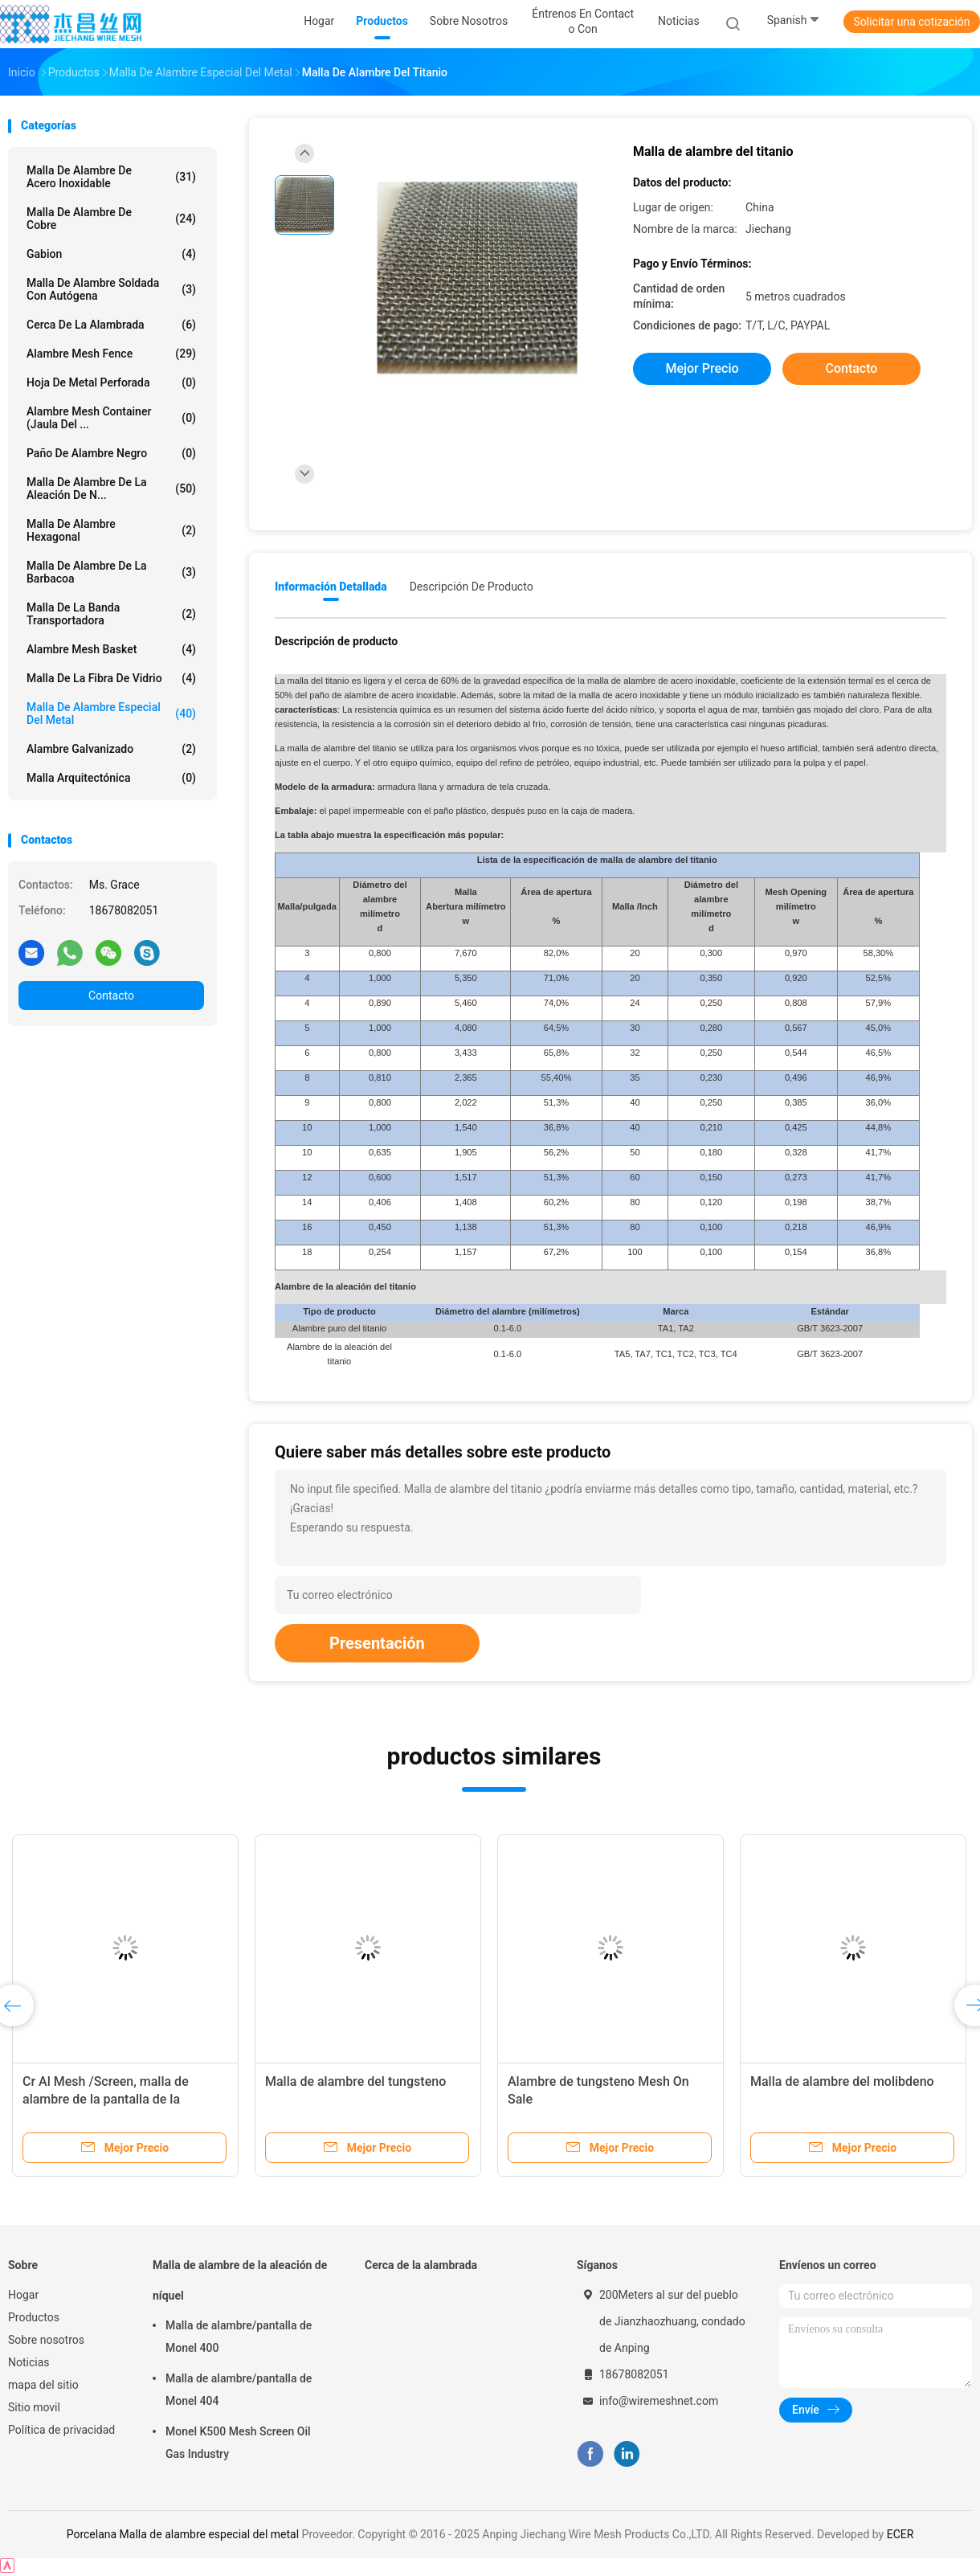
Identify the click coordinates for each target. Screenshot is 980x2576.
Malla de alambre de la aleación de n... (111, 488)
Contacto (111, 995)
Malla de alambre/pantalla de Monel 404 (238, 2389)
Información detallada (331, 586)
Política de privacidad (61, 2429)
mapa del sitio (43, 2384)
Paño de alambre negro (111, 453)
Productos (33, 2317)
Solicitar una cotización (911, 21)
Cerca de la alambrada (111, 325)
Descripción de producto (471, 586)
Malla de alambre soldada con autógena (111, 289)
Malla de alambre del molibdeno (842, 2081)
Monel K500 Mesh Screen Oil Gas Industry (238, 2442)
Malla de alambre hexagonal (111, 530)
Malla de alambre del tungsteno (355, 2081)
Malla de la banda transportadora (111, 614)
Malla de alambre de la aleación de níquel (240, 2280)
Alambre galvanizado (111, 749)
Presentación (377, 1643)
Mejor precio (701, 368)
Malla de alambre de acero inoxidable (111, 177)
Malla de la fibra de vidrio (111, 678)
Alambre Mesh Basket (111, 649)
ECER (900, 2534)
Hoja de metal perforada (111, 382)
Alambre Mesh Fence (111, 354)
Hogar (23, 2294)
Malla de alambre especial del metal (111, 713)
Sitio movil (34, 2407)
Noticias (29, 2362)
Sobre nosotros (46, 2339)
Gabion (111, 254)
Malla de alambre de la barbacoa (111, 572)
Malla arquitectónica (111, 778)
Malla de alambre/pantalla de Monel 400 (238, 2336)
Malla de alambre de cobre (111, 218)
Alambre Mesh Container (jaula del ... (111, 418)
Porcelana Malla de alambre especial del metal (183, 2534)
